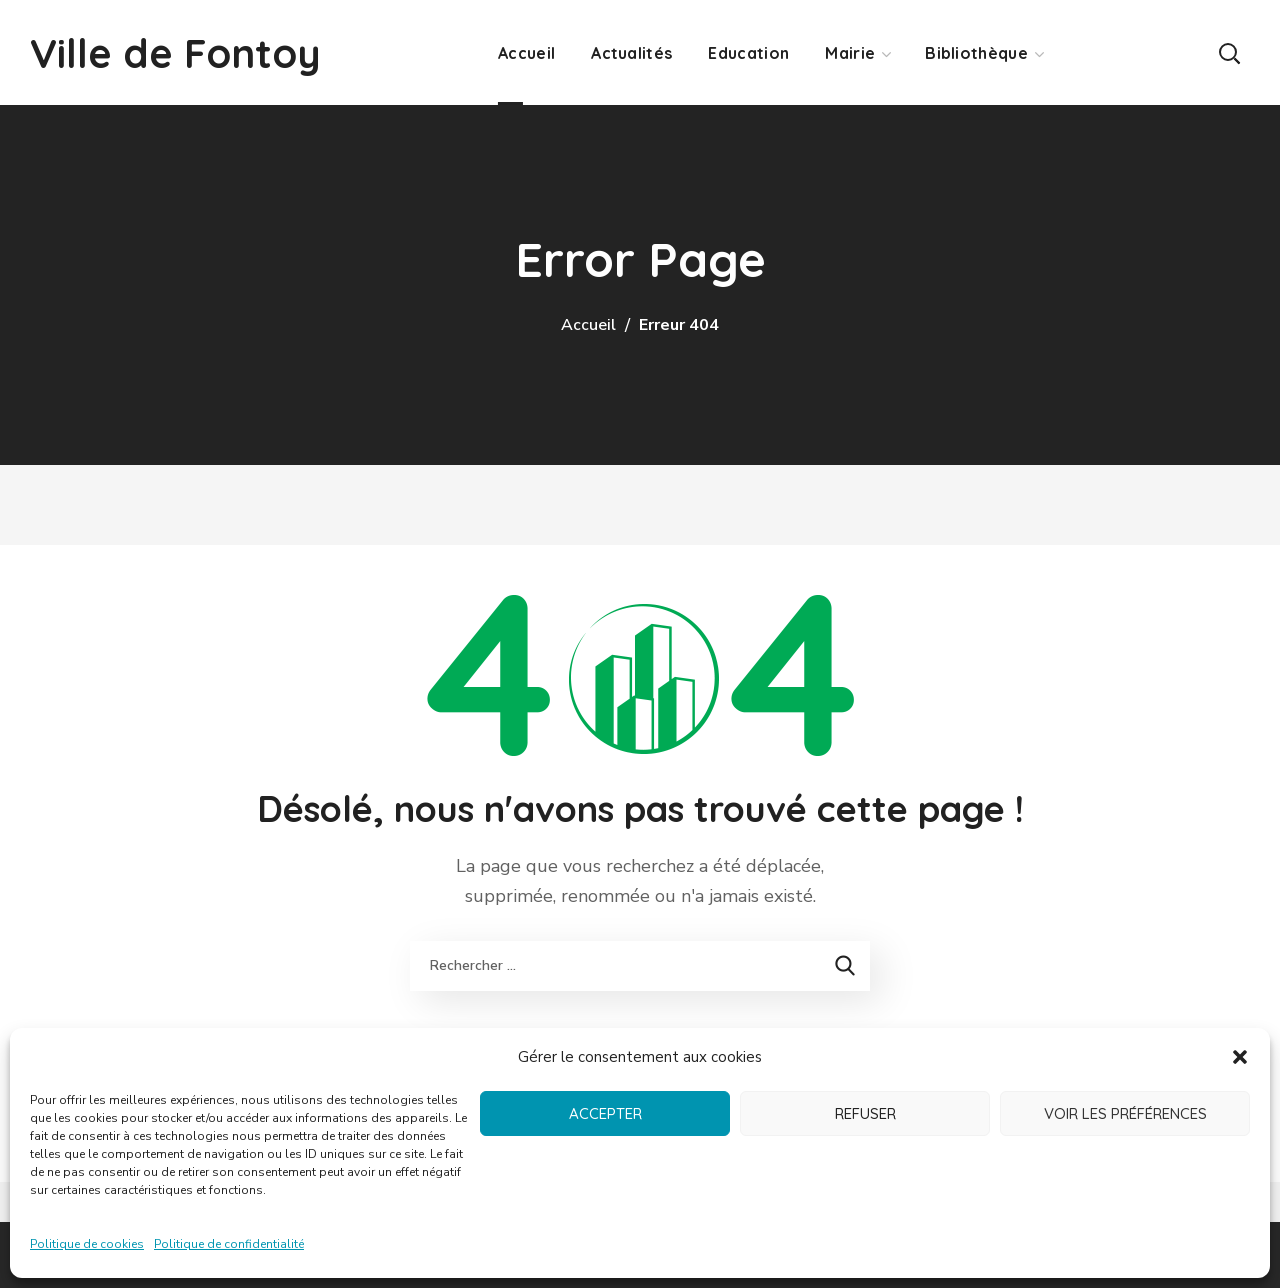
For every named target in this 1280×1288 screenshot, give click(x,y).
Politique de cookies (87, 1244)
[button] (1240, 1057)
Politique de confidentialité (229, 1244)
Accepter (605, 1113)
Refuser (865, 1113)
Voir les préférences (1125, 1113)
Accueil (588, 325)
